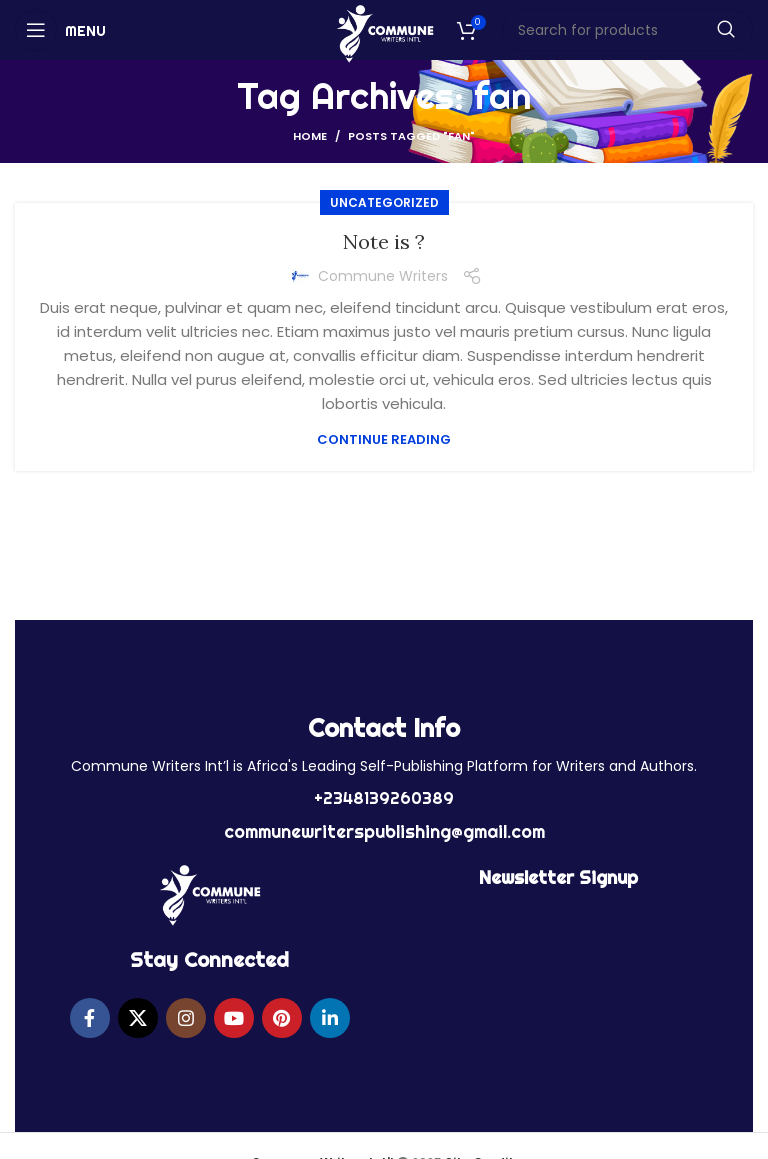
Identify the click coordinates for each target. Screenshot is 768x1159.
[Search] (628, 30)
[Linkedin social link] (330, 1018)
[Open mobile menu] (60, 30)
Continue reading (384, 439)
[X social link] (138, 1018)
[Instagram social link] (186, 1018)
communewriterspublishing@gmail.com (384, 831)
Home (310, 136)
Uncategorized (384, 202)
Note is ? (384, 241)
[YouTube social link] (234, 1018)
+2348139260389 (384, 798)
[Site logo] (384, 32)
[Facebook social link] (90, 1018)
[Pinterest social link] (282, 1018)
